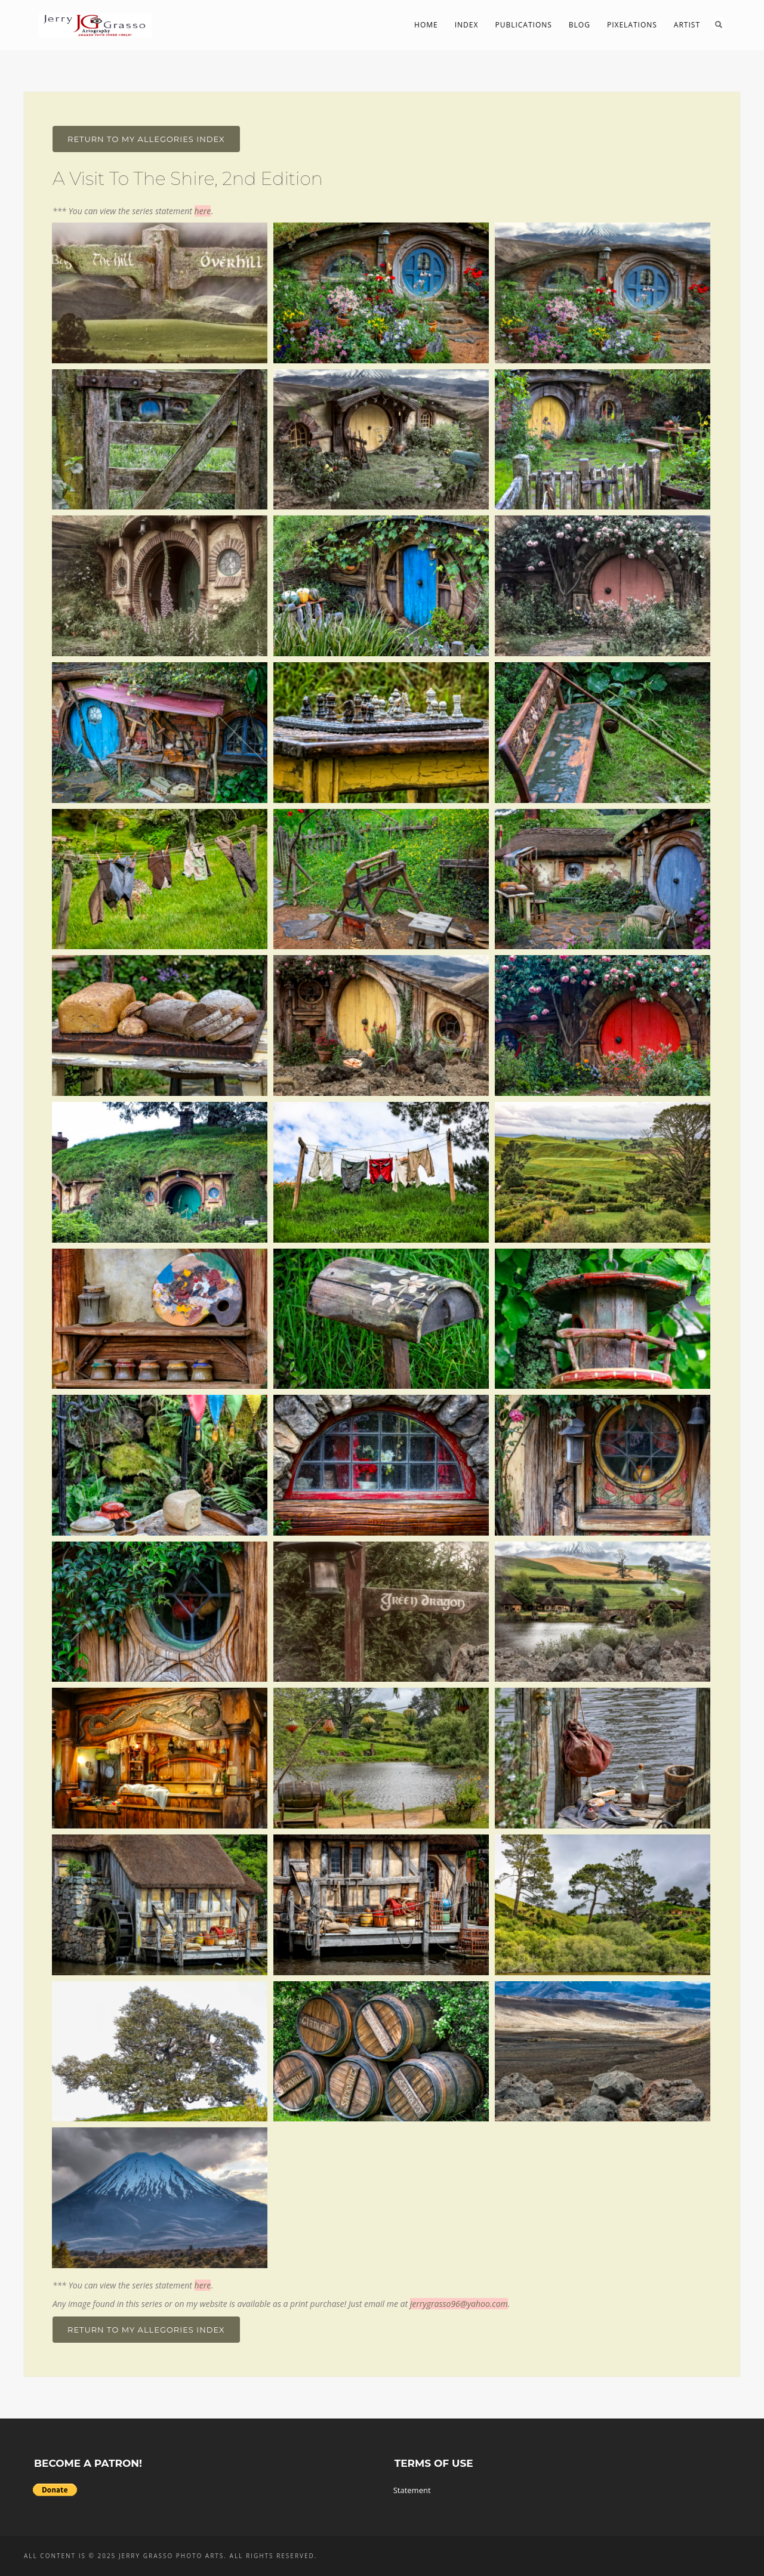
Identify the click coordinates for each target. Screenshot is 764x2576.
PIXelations (632, 25)
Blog (579, 25)
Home (426, 25)
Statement (412, 2490)
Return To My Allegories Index (146, 139)
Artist (687, 25)
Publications (523, 25)
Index (467, 25)
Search (718, 24)
